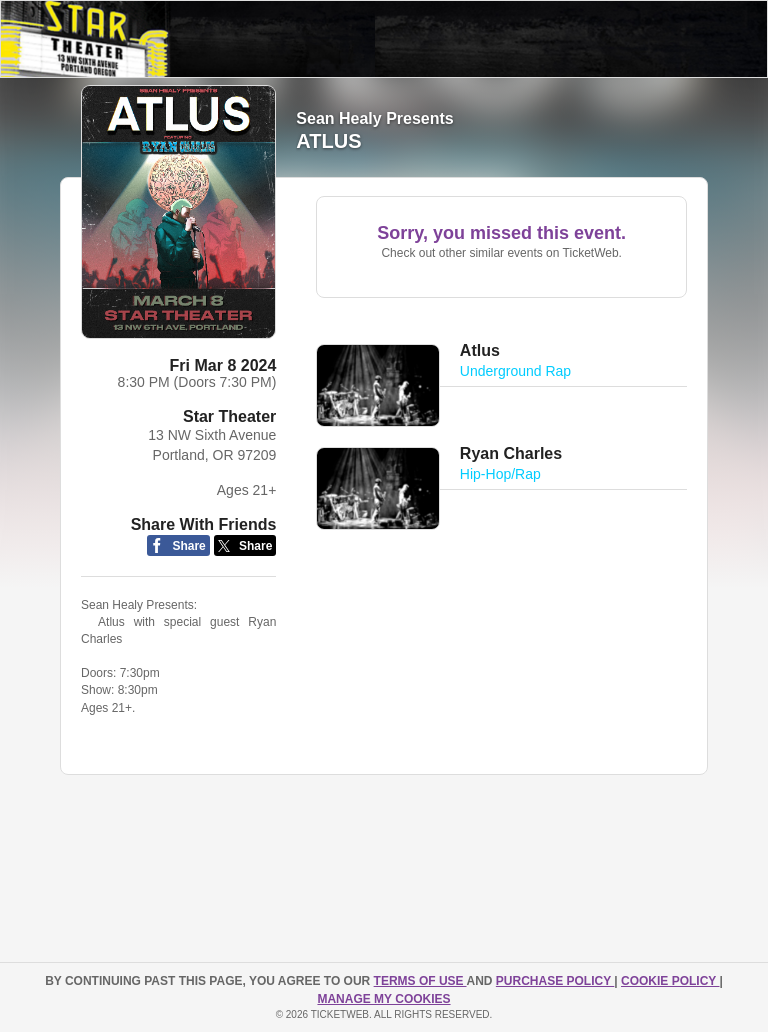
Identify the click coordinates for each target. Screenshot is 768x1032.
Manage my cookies (383, 999)
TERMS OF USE (420, 981)
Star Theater (229, 416)
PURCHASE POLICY (555, 981)
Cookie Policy (670, 981)
